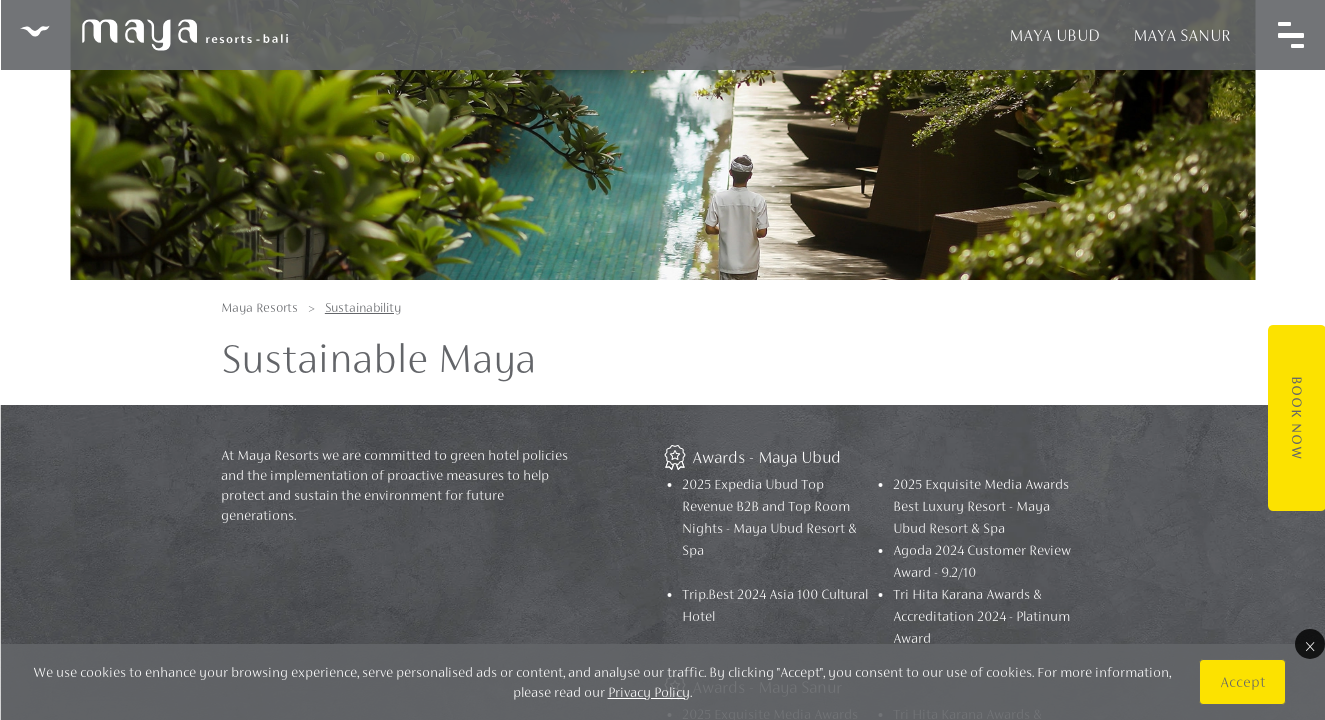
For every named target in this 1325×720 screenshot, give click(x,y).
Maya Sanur (1181, 35)
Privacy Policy (648, 692)
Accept (1241, 681)
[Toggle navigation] (1290, 35)
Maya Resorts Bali (153, 35)
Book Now (1296, 418)
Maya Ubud (1053, 35)
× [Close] (1309, 644)
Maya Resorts (259, 307)
